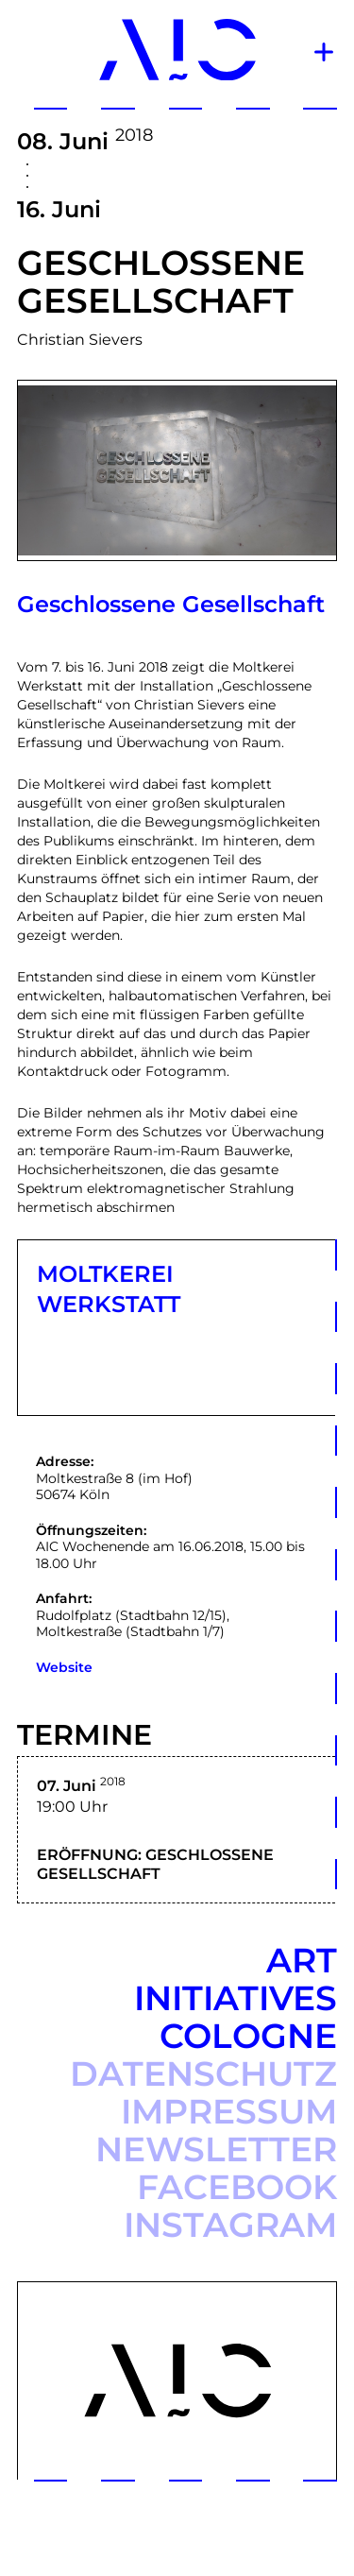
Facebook (237, 2187)
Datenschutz (203, 2073)
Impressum (229, 2111)
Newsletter (216, 2149)
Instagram (230, 2224)
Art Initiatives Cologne (235, 1997)
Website (64, 1667)
